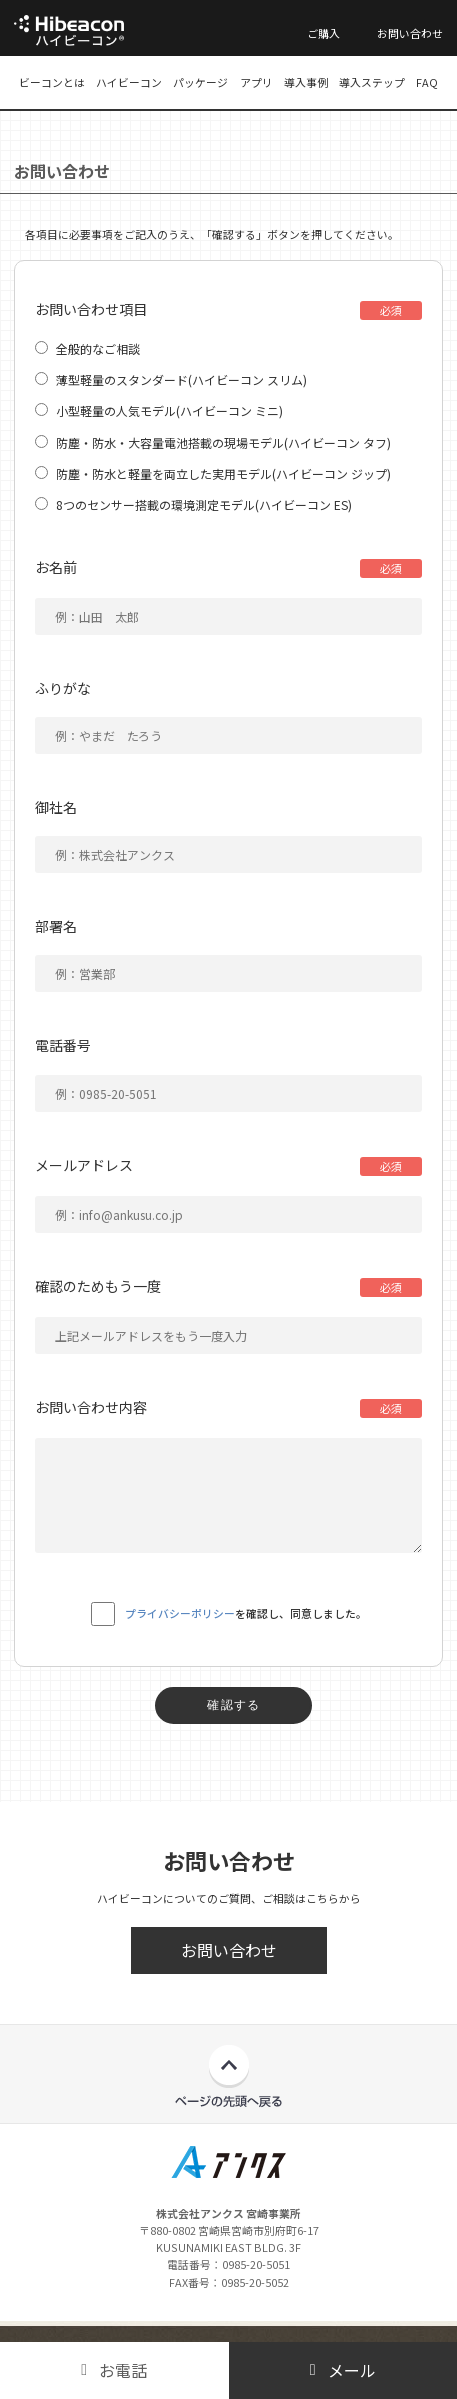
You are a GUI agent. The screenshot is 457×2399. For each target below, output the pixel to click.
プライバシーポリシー (180, 1613)
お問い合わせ (410, 33)
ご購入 (323, 33)
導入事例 (306, 82)
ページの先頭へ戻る (228, 2076)
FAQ (427, 82)
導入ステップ (372, 82)
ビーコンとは (52, 82)
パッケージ (200, 82)
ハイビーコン (129, 82)
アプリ (256, 82)
